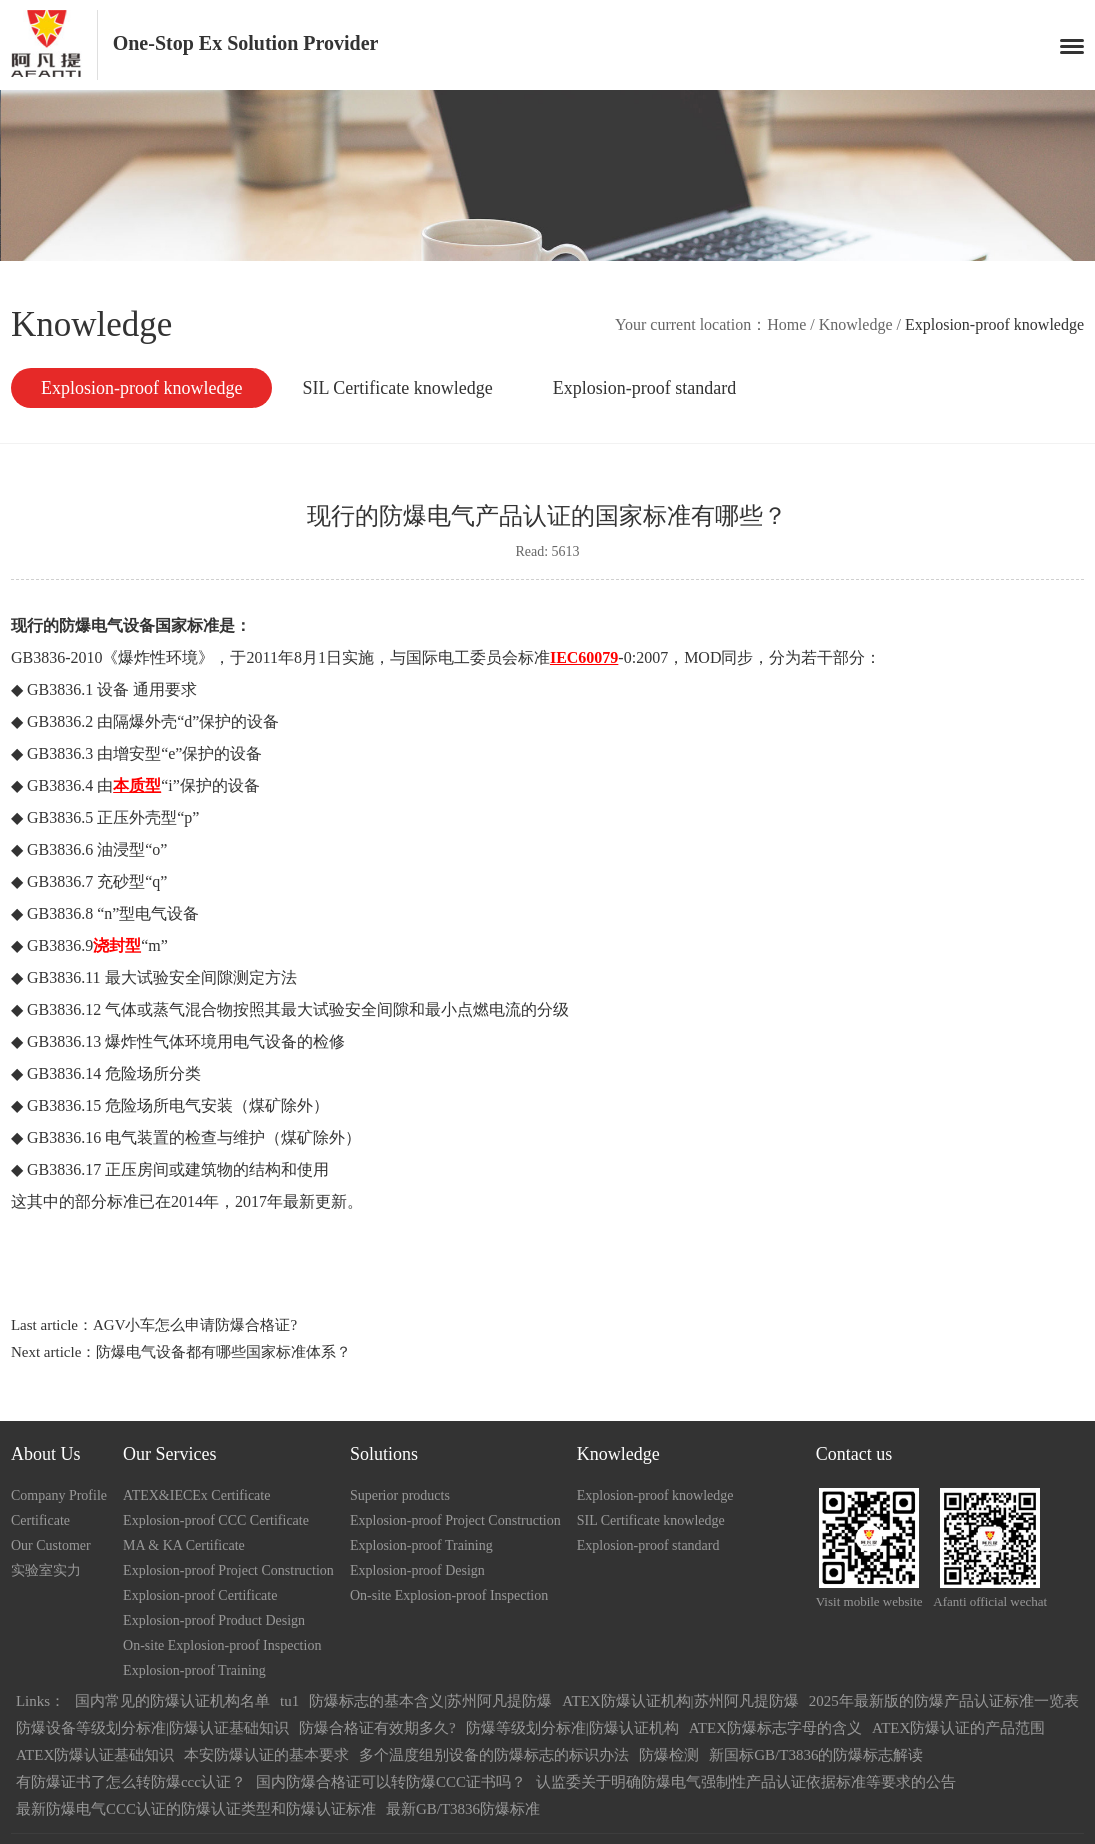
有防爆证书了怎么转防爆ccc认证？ (131, 1782)
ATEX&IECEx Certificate (196, 1495)
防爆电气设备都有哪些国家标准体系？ (223, 1352)
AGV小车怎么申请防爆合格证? (195, 1325)
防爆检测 (669, 1755)
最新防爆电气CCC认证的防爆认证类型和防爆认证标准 (196, 1809)
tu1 (289, 1701)
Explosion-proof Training (194, 1670)
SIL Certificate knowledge (397, 388)
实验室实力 (46, 1570)
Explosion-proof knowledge (141, 388)
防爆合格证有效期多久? (377, 1728)
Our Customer (51, 1545)
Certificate (40, 1520)
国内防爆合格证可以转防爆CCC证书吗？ (391, 1782)
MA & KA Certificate (184, 1545)
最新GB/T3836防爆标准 (463, 1809)
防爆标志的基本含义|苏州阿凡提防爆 (430, 1701)
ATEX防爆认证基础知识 (95, 1755)
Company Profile (59, 1495)
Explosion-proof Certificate (200, 1595)
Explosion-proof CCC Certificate (216, 1520)
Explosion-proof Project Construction (228, 1570)
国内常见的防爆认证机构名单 (172, 1701)
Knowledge (856, 324)
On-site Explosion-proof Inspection (222, 1645)
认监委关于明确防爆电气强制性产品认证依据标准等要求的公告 (746, 1782)
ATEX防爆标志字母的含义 (775, 1728)
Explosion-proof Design (417, 1570)
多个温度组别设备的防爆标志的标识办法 (494, 1755)
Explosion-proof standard (644, 388)
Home (786, 324)
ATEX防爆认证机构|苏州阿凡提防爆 (680, 1701)
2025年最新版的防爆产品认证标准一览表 (944, 1701)
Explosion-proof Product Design (214, 1620)
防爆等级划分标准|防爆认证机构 (572, 1728)
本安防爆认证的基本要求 (266, 1755)
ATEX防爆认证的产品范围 (958, 1728)
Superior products (400, 1495)
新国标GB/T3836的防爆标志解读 (816, 1755)
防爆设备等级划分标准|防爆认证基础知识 (152, 1728)
